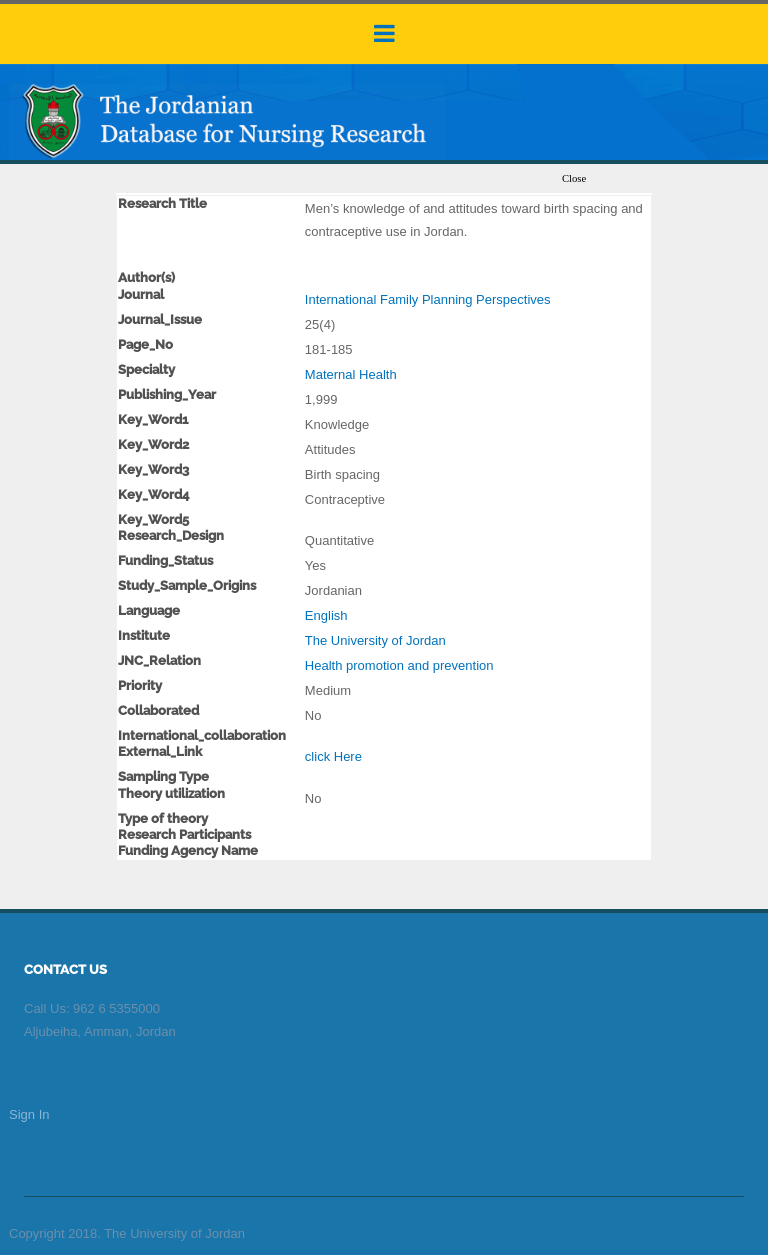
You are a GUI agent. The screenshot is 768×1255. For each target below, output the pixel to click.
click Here (333, 756)
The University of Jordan (375, 640)
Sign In (29, 1114)
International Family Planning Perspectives (428, 299)
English (326, 615)
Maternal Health (351, 374)
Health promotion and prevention (399, 665)
